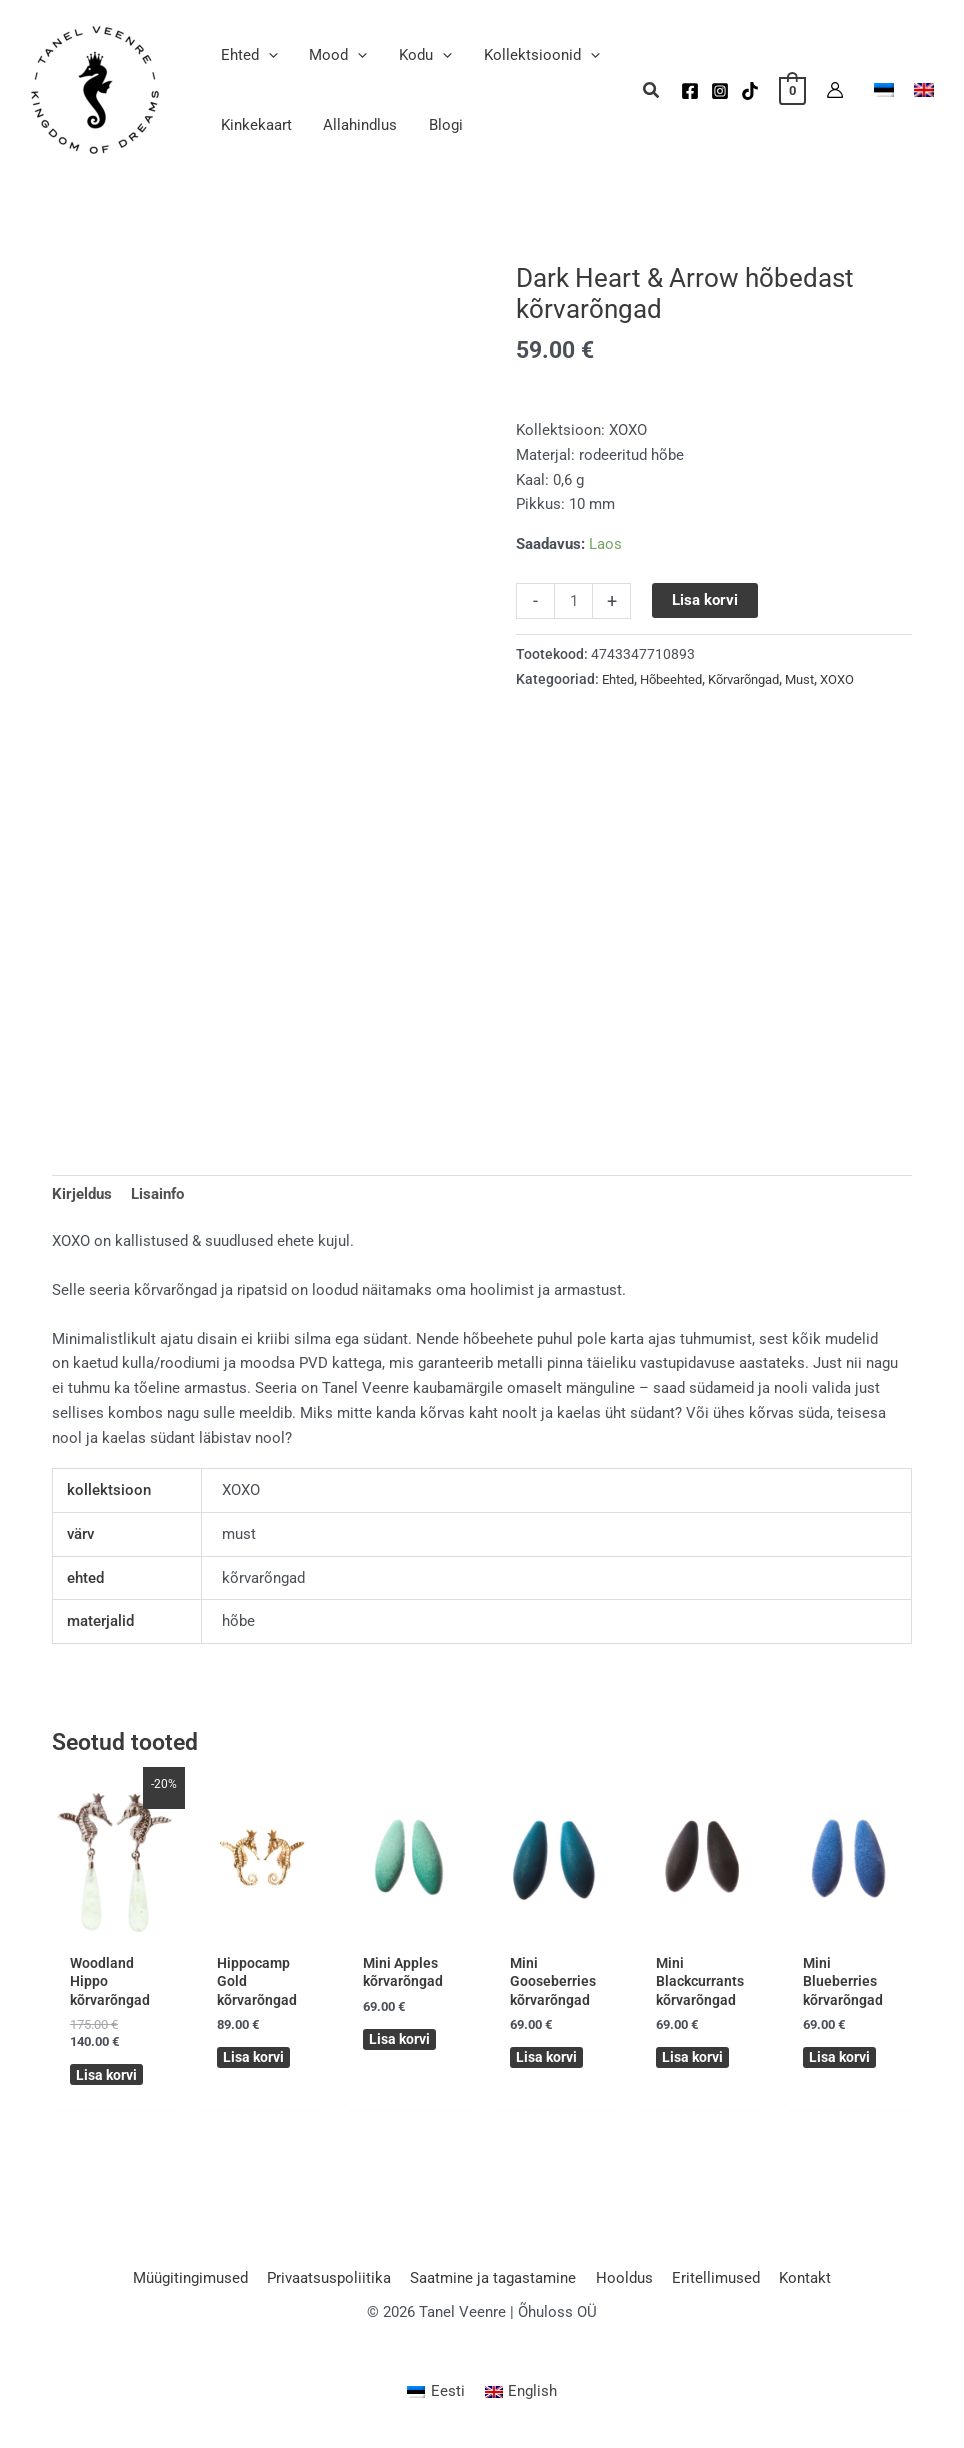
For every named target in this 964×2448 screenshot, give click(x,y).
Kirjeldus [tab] (82, 1195)
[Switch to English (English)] (521, 2397)
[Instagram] (720, 91)
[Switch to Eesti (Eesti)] (436, 2397)
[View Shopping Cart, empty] (792, 90)
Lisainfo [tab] (157, 1195)
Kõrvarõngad (759, 679)
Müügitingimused (201, 2283)
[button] (267, 55)
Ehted (620, 679)
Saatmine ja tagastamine (496, 2283)
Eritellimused (710, 2283)
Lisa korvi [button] (108, 2079)
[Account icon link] (835, 90)
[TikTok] (750, 91)
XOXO (863, 679)
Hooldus (622, 2283)
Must (822, 679)
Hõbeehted (678, 679)
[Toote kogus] (573, 601)
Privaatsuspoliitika (336, 2283)
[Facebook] (690, 91)
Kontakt (795, 2283)
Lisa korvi (706, 600)
